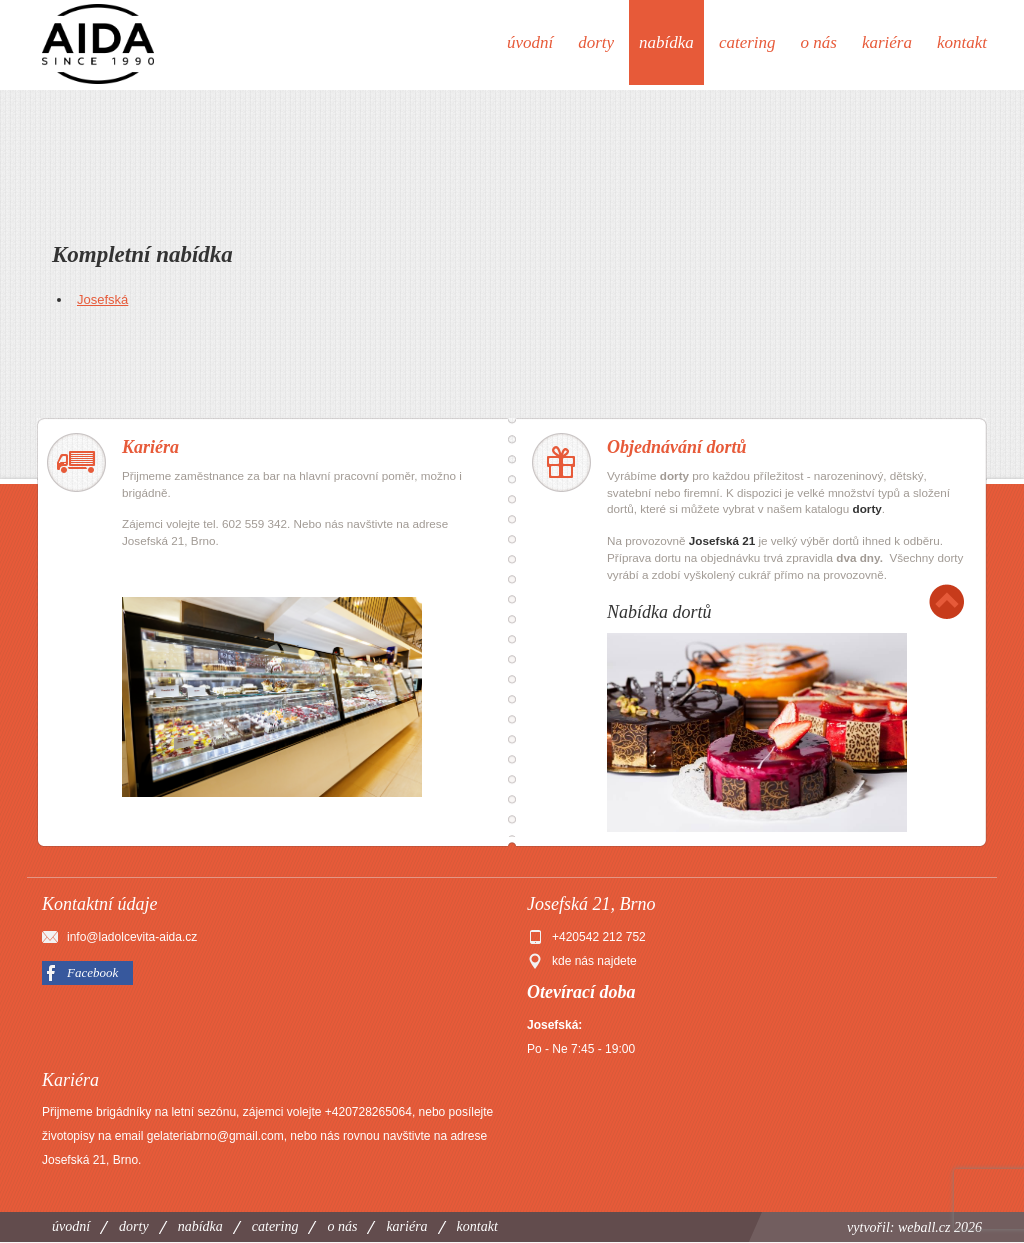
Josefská (102, 299)
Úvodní (530, 42)
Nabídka (666, 42)
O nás (819, 42)
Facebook (92, 972)
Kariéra (887, 42)
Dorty (596, 42)
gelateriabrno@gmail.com (215, 1136)
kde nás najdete (594, 961)
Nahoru (946, 601)
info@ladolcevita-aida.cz (132, 937)
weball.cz (924, 1227)
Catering (747, 42)
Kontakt (962, 42)
